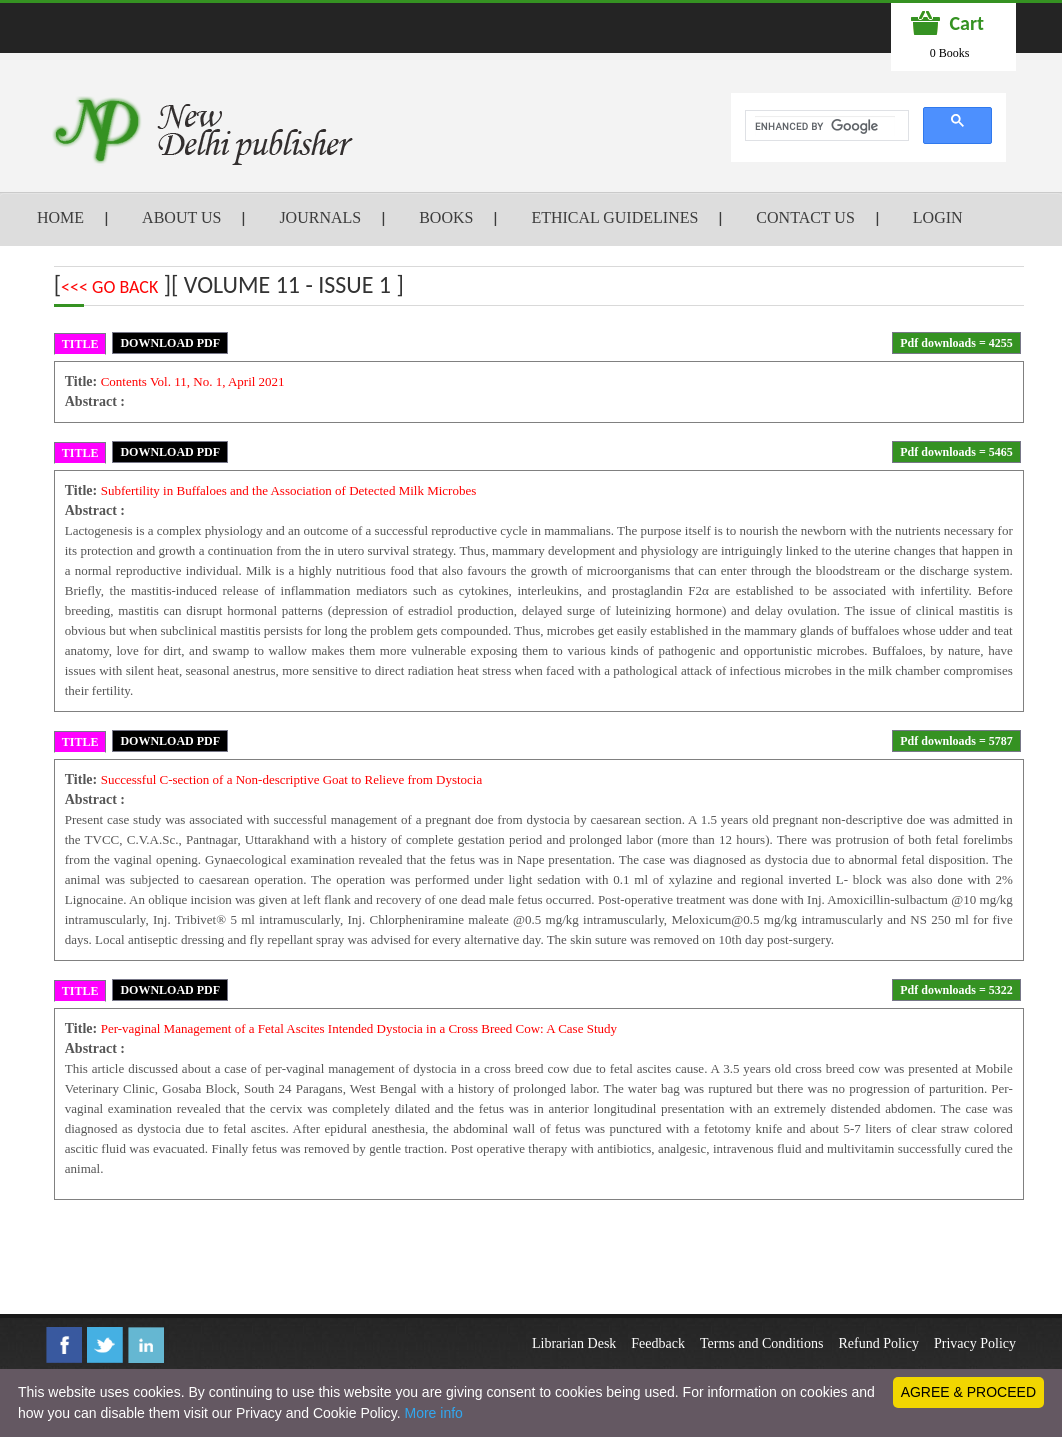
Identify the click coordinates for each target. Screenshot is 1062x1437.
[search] (825, 126)
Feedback (658, 1343)
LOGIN (938, 217)
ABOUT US (181, 217)
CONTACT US (805, 217)
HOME (60, 217)
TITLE (80, 344)
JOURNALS (320, 217)
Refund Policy (878, 1343)
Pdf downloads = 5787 (956, 741)
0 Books (950, 53)
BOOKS (446, 217)
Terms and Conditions (761, 1343)
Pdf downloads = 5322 (956, 990)
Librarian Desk (574, 1343)
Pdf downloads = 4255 (956, 343)
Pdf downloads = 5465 (956, 452)
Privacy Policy (975, 1343)
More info (433, 1413)
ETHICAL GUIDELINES (614, 217)
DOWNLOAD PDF (170, 343)
